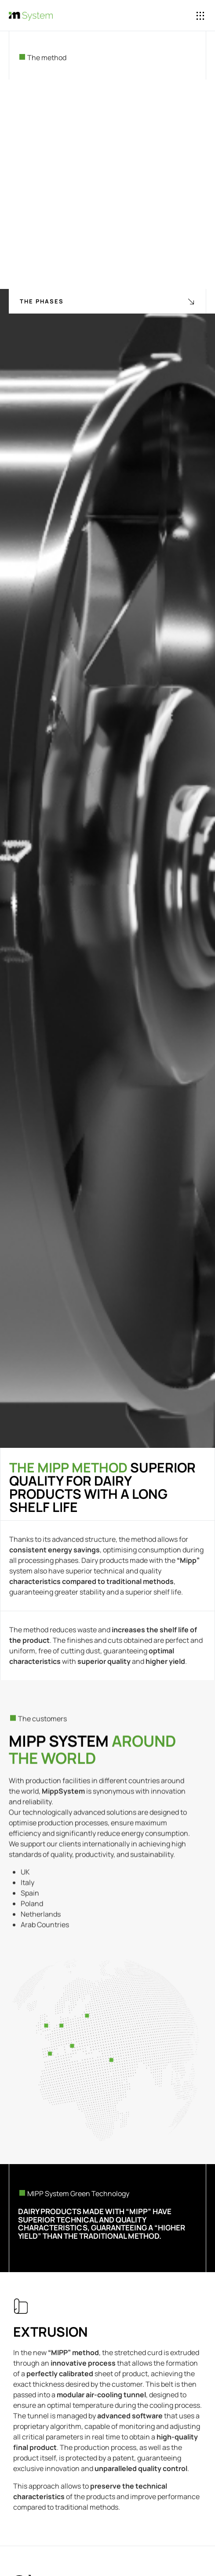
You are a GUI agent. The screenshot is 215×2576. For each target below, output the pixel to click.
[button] (201, 16)
